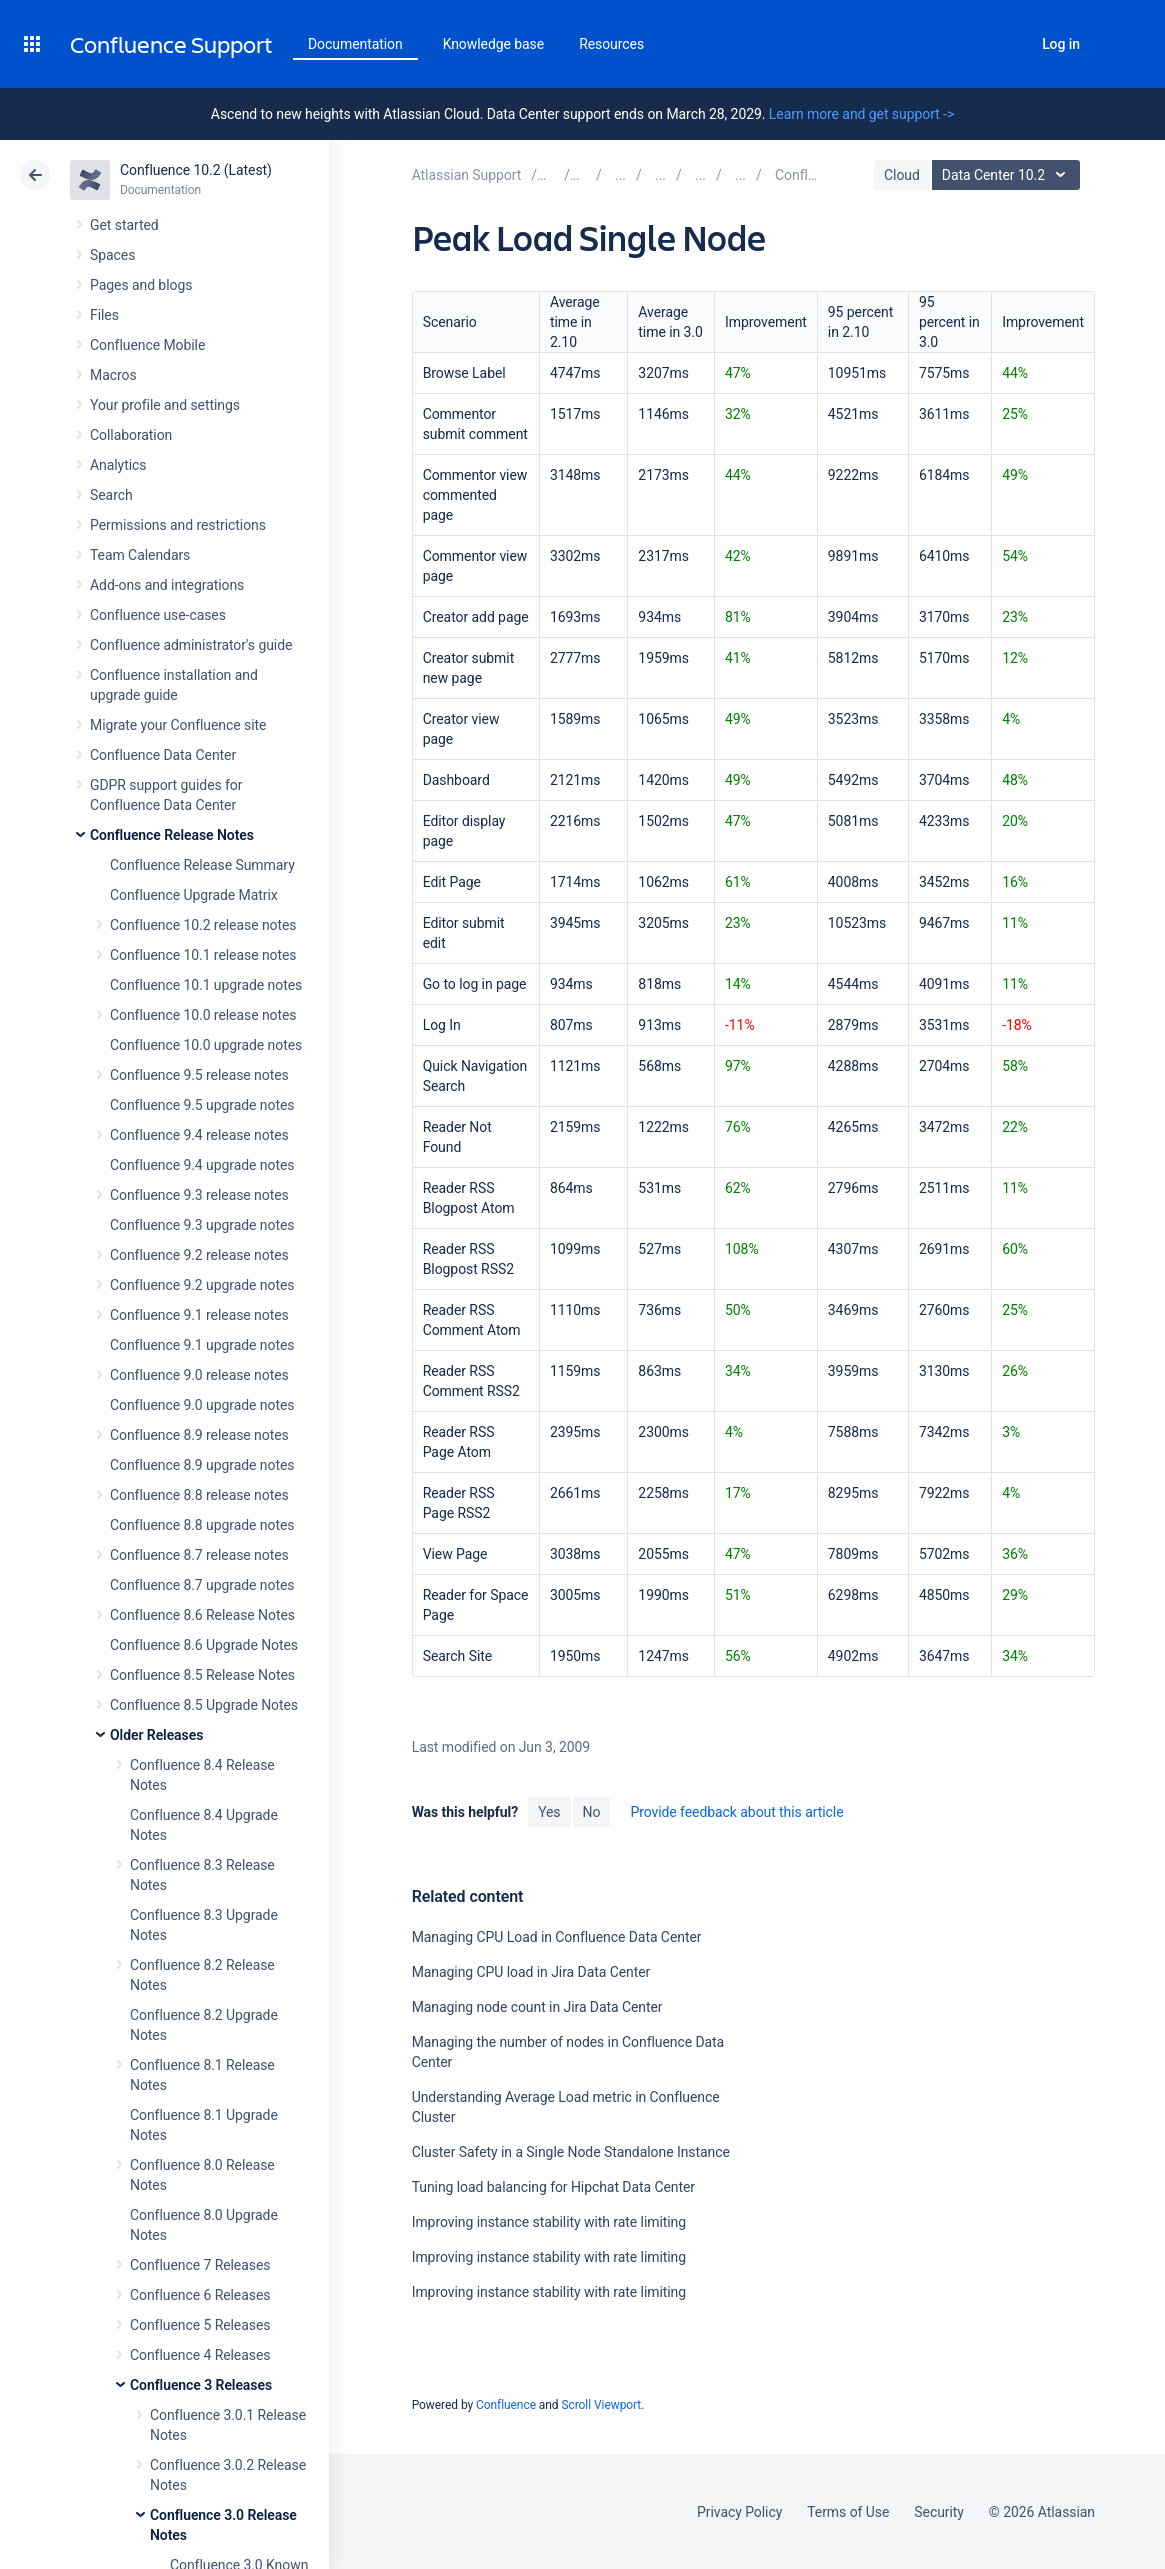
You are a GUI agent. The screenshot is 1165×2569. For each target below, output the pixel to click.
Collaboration (131, 435)
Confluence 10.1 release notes (203, 955)
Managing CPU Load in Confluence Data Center (557, 1937)
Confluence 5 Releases (200, 2325)
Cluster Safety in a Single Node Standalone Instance (571, 2152)
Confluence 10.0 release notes (203, 1015)
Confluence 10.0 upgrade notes (206, 1045)
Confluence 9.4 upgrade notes (202, 1165)
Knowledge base (494, 44)
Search (1006, 44)
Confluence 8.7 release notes (199, 1555)
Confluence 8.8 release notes (199, 1495)
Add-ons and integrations (167, 585)
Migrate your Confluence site (178, 725)
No (592, 1812)
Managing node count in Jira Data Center (537, 2007)
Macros (113, 375)
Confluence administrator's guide (191, 645)
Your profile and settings (165, 405)
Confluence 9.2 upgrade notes (202, 1285)
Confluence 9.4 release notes (199, 1135)
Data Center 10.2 (1008, 175)
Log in (1061, 44)
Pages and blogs (141, 285)
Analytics (118, 465)
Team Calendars (140, 555)
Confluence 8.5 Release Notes (202, 1675)
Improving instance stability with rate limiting (549, 2222)
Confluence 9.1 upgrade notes (202, 1345)
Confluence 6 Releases (200, 2295)
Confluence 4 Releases (200, 2355)
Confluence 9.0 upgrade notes (202, 1405)
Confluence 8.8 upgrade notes (202, 1525)
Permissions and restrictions (178, 525)
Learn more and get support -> (861, 114)
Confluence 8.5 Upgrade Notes (204, 1705)
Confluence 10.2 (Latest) (196, 170)
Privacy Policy (739, 2512)
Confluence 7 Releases (200, 2265)
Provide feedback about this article (736, 1812)
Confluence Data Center (163, 755)
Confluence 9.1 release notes (199, 1315)
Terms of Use (848, 2512)
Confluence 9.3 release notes (199, 1195)
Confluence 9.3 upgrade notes (202, 1225)
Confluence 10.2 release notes (203, 925)
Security (939, 2512)
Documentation (355, 44)
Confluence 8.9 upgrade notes (202, 1465)
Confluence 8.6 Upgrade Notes (204, 1645)
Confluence (506, 2405)
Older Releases (156, 1735)
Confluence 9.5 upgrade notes (202, 1105)
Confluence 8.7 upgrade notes (202, 1585)
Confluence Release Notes (172, 835)
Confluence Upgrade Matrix (194, 895)
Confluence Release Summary (202, 865)
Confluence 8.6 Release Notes (202, 1615)
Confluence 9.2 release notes (199, 1255)
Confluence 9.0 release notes (199, 1375)
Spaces (112, 255)
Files (104, 315)
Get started (124, 225)
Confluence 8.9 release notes (199, 1435)
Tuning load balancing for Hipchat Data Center (553, 2187)
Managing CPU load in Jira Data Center (531, 1972)
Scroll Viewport (601, 2405)
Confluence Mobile (147, 345)
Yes (549, 1812)
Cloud (902, 175)
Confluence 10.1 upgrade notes (206, 985)
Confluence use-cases (158, 615)
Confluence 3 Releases (201, 2385)
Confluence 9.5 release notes (199, 1075)
